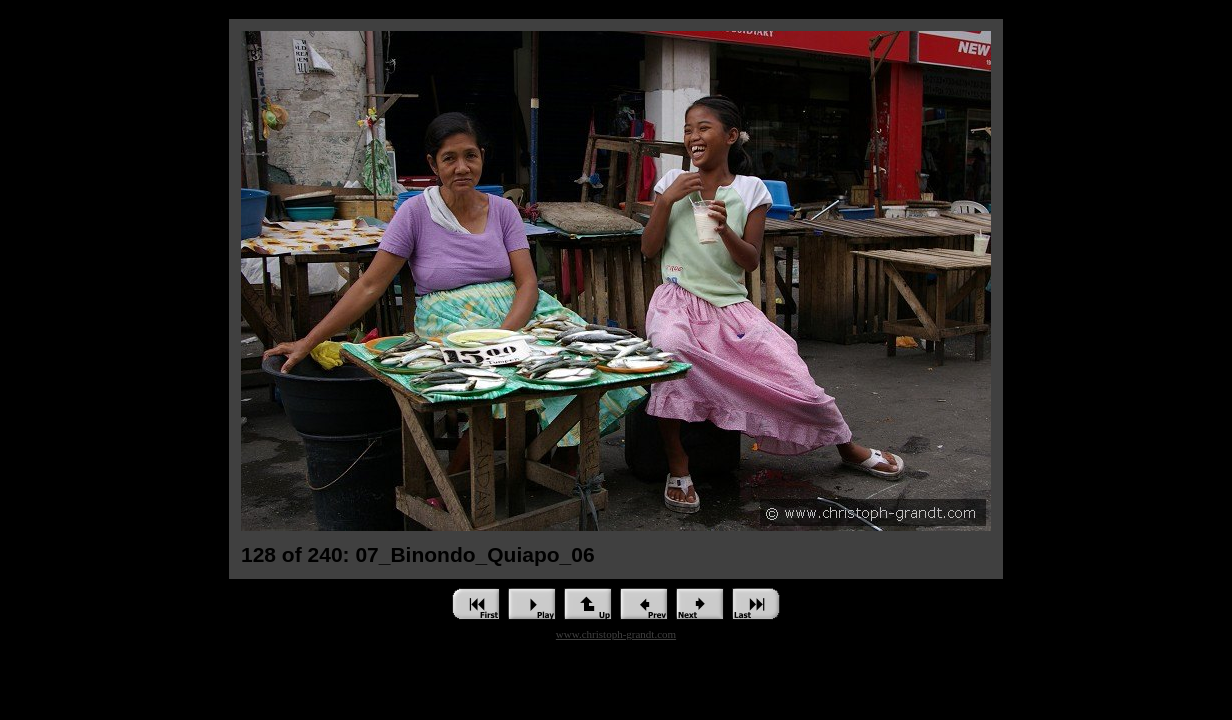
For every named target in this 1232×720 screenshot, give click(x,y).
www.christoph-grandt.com (616, 634)
